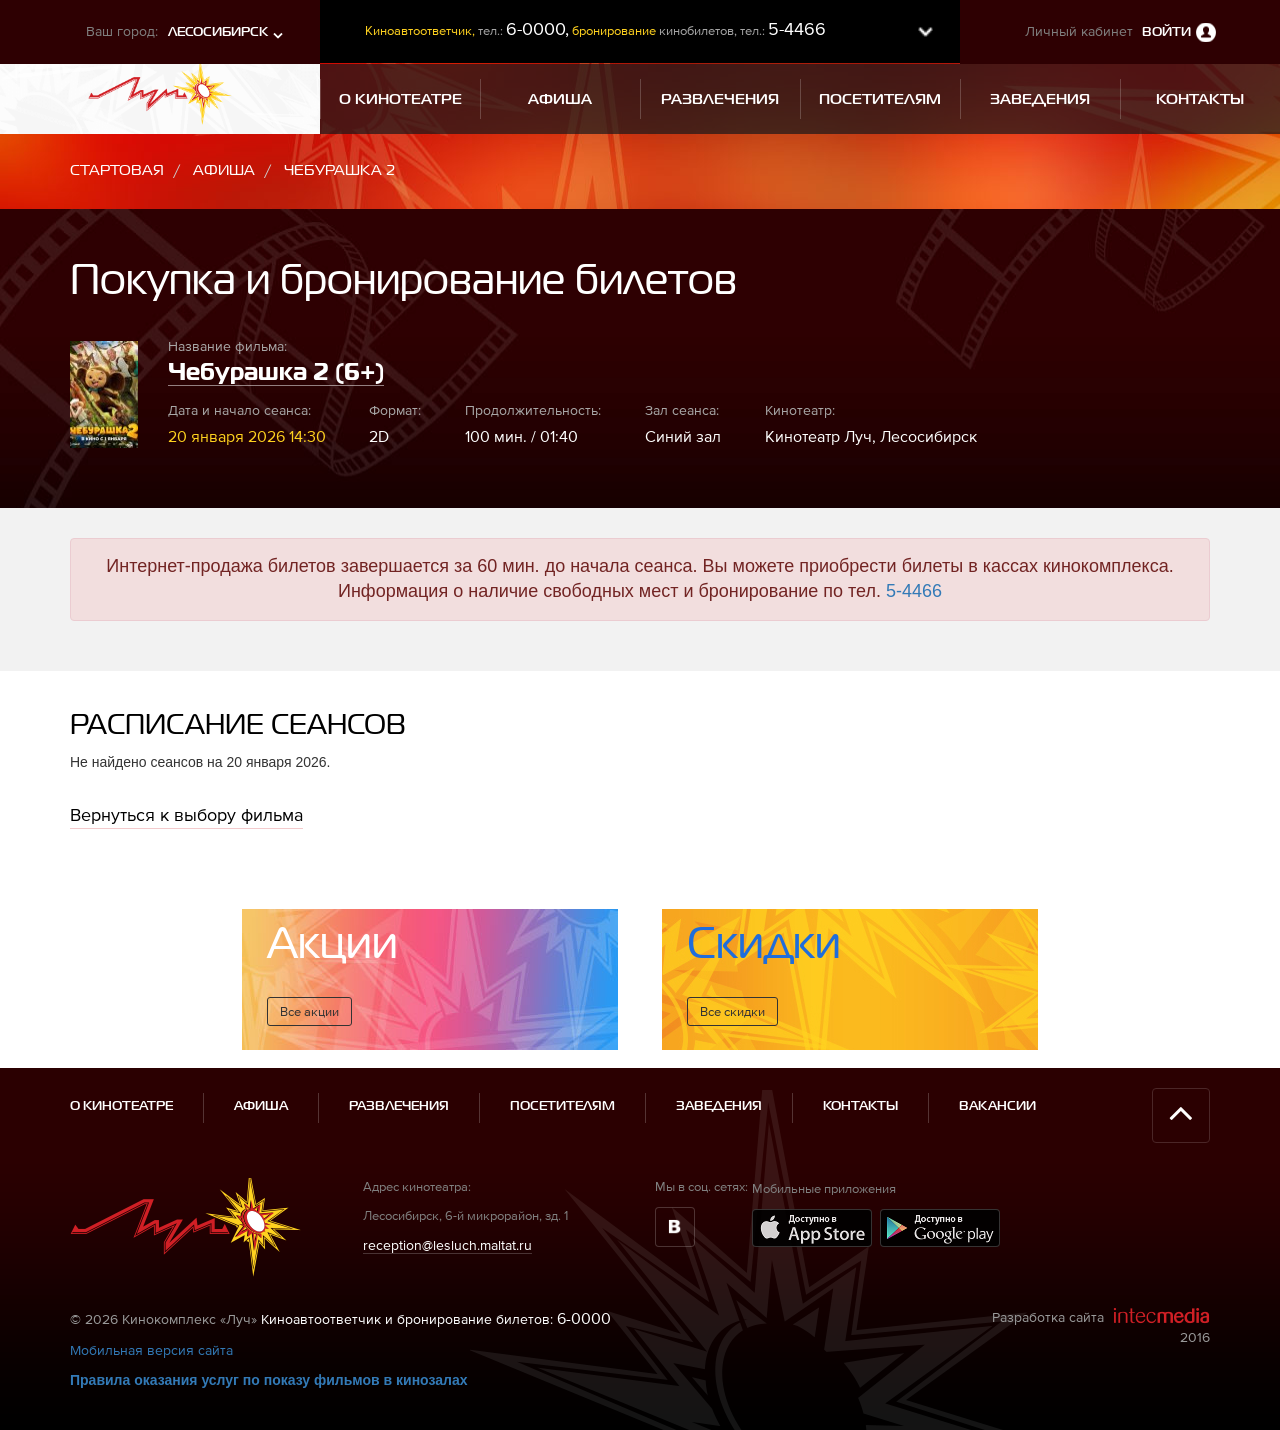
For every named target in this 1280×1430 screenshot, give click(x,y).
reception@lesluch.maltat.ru (447, 1245)
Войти (1166, 32)
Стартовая (117, 170)
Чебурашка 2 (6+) (276, 373)
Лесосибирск (218, 32)
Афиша (224, 170)
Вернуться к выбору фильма (186, 814)
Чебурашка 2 (339, 170)
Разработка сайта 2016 (1101, 1326)
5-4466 (914, 591)
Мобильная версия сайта (151, 1350)
